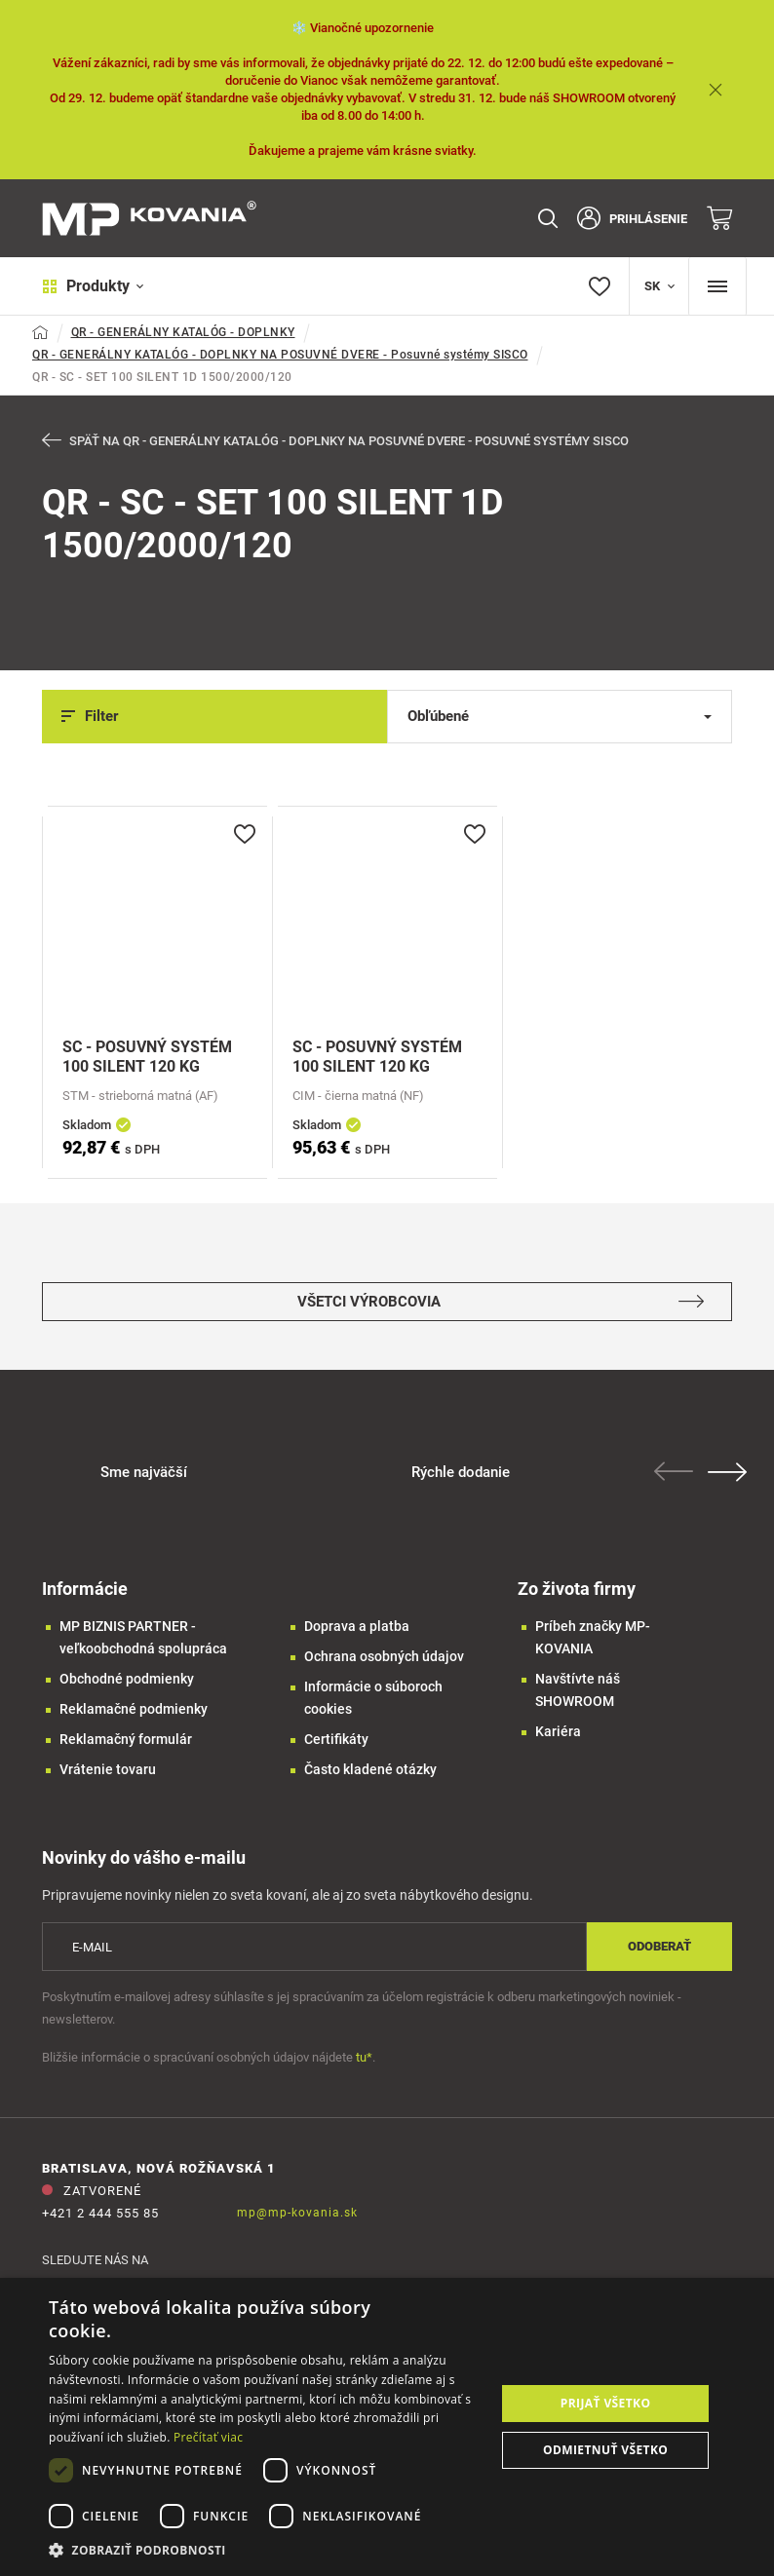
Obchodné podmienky (126, 1678)
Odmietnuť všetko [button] (605, 2450)
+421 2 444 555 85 (100, 2213)
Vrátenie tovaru (107, 1769)
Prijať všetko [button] (606, 2403)
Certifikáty (336, 1739)
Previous (673, 1471)
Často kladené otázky (370, 1769)
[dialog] (387, 2427)
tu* (364, 2057)
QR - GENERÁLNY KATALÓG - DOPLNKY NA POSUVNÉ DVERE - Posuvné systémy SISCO (280, 354)
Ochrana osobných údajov (384, 1656)
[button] (266, 2550)
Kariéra (558, 1731)
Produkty (93, 286)
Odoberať (659, 1946)
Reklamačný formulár (125, 1739)
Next (727, 1472)
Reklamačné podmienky (133, 1709)
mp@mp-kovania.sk (297, 2212)
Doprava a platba (356, 1626)
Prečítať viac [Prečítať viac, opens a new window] (208, 2437)
